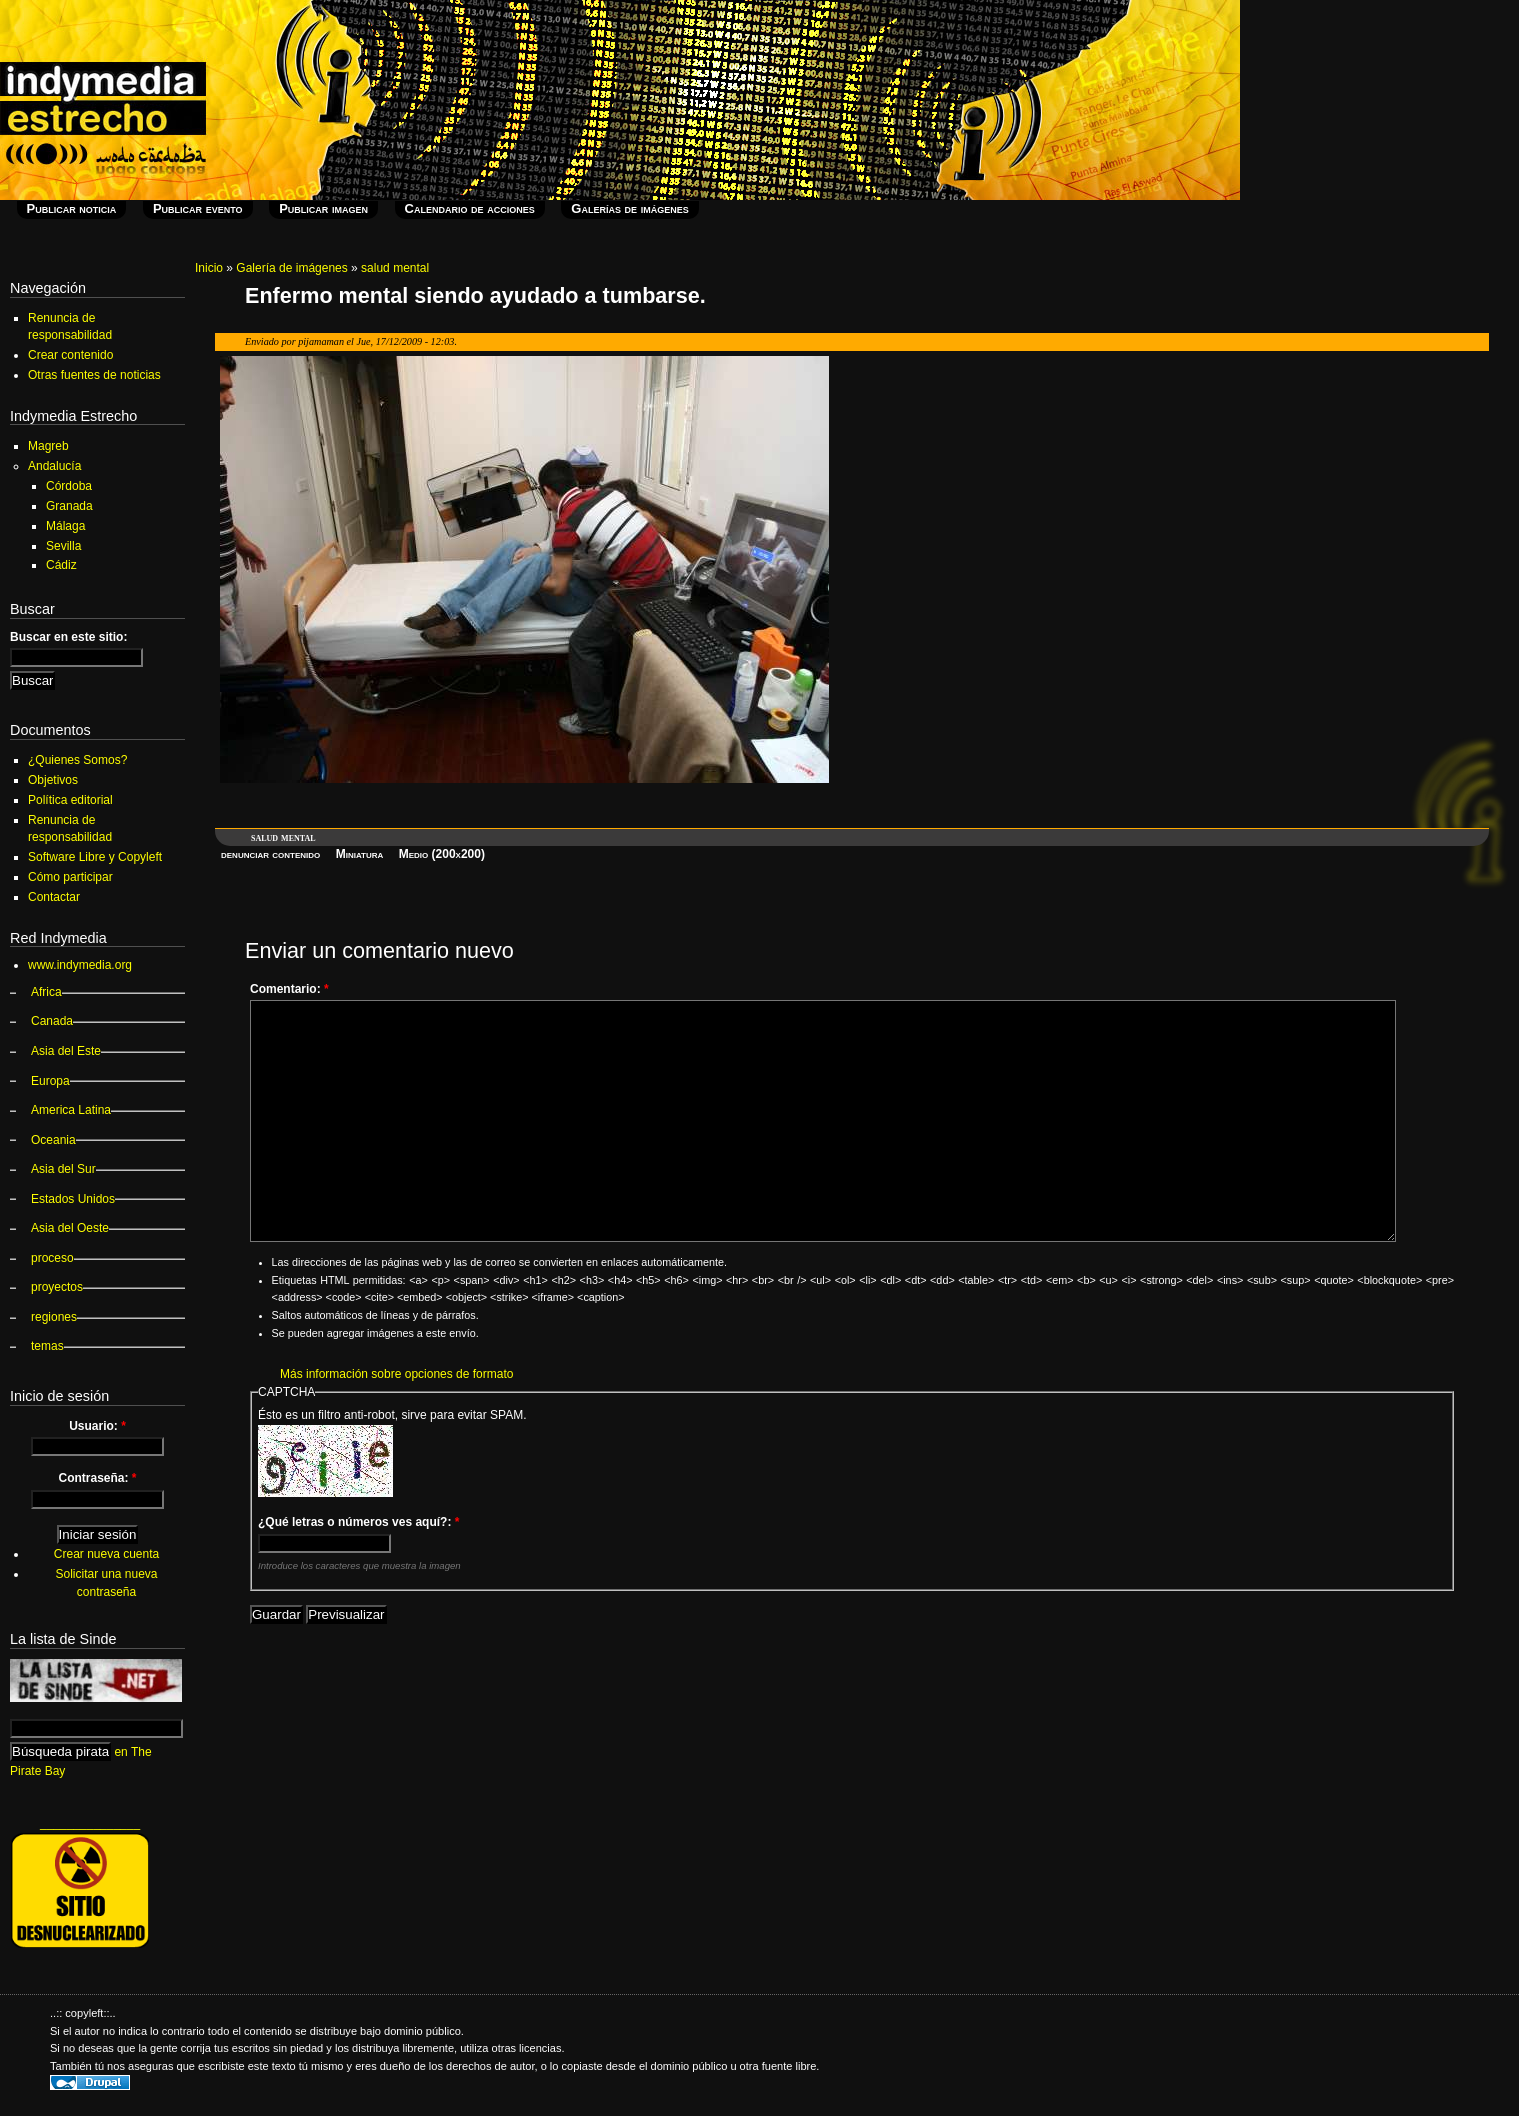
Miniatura (360, 854)
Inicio (209, 268)
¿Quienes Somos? (77, 760)
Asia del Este (66, 1051)
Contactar (54, 897)
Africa (46, 992)
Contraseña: (97, 1478)
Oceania (53, 1140)
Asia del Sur (63, 1169)
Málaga (65, 526)
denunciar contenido (270, 854)
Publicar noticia (72, 208)
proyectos (57, 1287)
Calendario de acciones (470, 208)
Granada (69, 506)
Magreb (48, 446)
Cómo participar (70, 877)
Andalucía (54, 466)
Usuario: (97, 1426)
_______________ (90, 1823)
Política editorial (70, 800)
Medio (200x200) (442, 854)
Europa (50, 1081)
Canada (52, 1021)
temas (47, 1346)
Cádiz (61, 565)
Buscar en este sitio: (68, 637)
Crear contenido (70, 355)
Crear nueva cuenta (106, 1554)
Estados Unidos (73, 1199)
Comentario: (289, 989)
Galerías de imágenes (629, 208)
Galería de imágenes (291, 268)
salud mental (395, 268)
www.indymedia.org (80, 965)
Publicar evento (198, 208)
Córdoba (69, 486)
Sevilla (63, 546)
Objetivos (53, 780)
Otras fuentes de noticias (94, 375)
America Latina (71, 1110)
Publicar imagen (323, 208)
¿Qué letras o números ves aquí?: (358, 1522)
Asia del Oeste (70, 1228)
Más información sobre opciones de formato (396, 1374)
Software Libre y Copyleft (95, 857)
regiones (54, 1317)
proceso (52, 1258)
